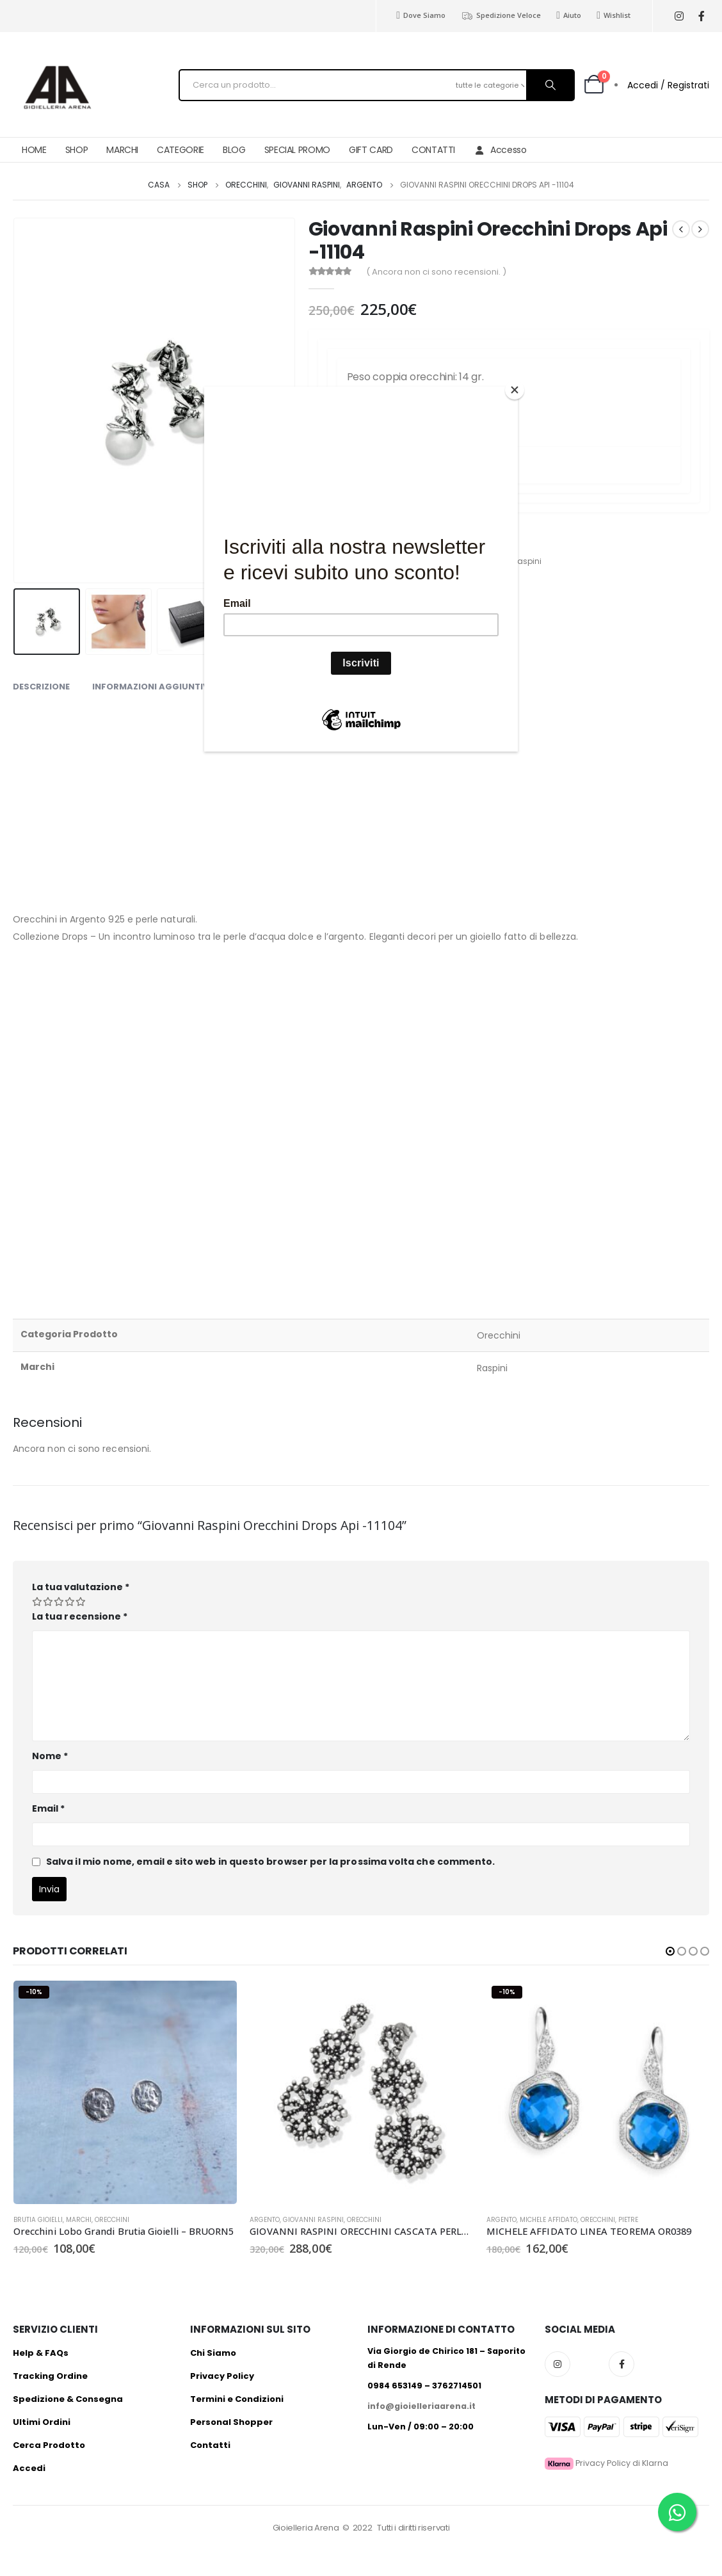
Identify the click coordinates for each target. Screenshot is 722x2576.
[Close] (514, 389)
